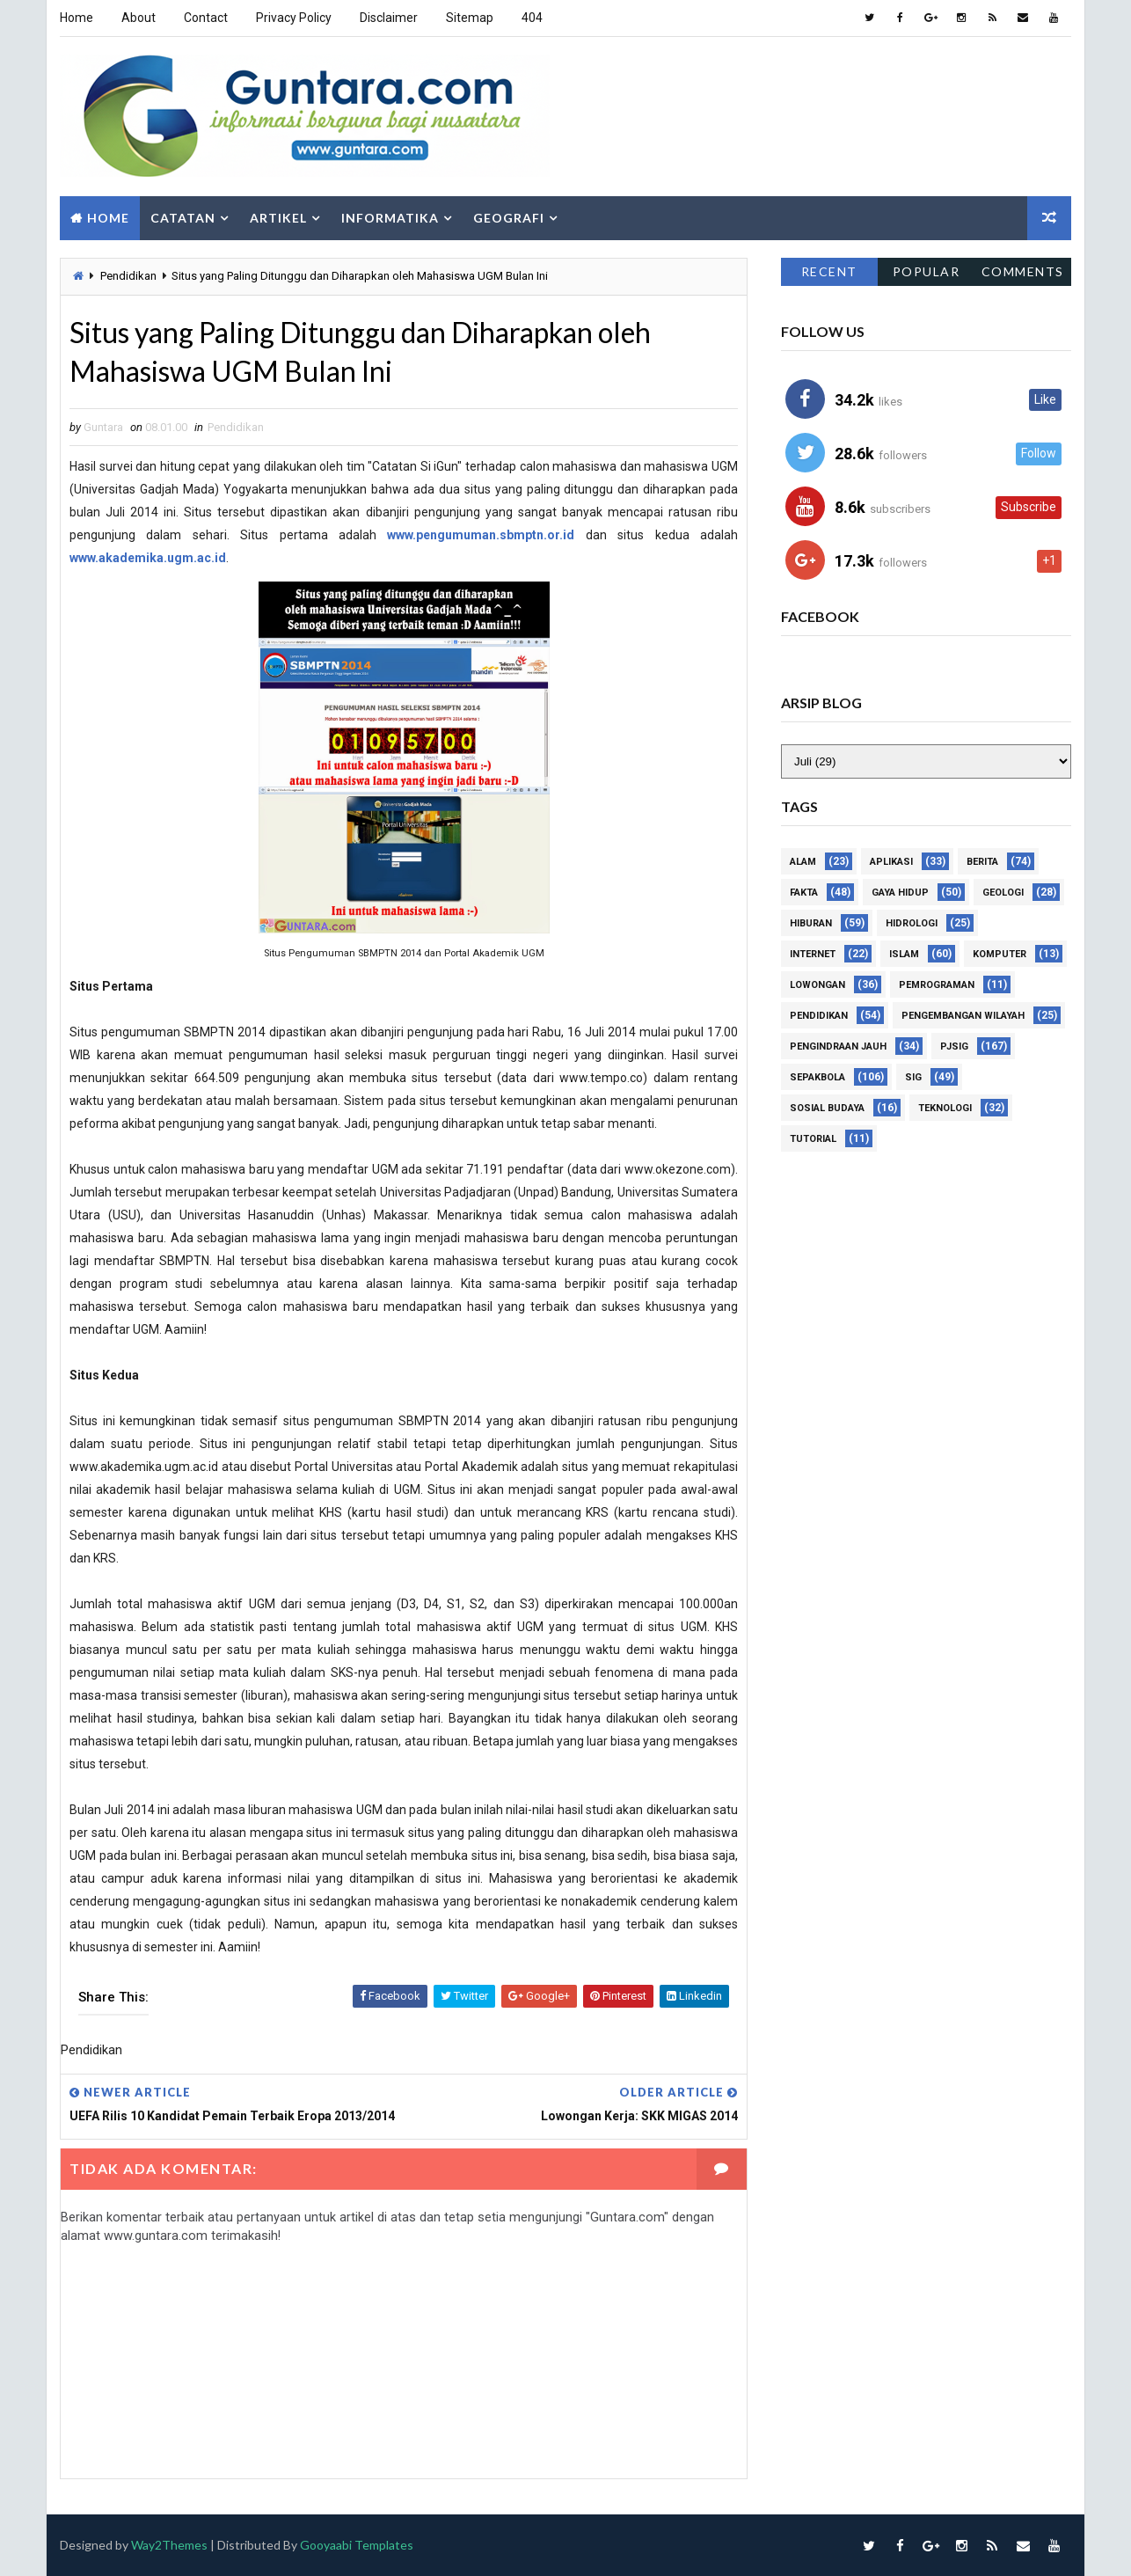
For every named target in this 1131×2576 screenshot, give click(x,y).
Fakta (804, 893)
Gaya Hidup (900, 893)
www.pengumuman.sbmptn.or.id (480, 535)
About (138, 18)
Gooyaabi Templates (356, 2544)
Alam (803, 862)
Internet (812, 955)
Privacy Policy (294, 18)
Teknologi (945, 1109)
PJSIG (954, 1047)
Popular (926, 271)
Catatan (182, 217)
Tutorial (813, 1139)
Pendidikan (128, 275)
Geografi (508, 217)
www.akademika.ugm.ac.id (147, 558)
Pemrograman (936, 986)
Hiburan (811, 924)
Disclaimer (389, 18)
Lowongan (817, 986)
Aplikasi (891, 862)
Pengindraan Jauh (838, 1047)
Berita (982, 862)
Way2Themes (169, 2544)
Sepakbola (817, 1078)
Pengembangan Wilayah (963, 1016)
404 (532, 18)
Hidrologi (912, 924)
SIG (913, 1078)
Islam (904, 955)
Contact (206, 18)
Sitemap (469, 18)
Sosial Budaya (827, 1109)
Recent (829, 271)
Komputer (999, 955)
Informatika (390, 217)
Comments (1022, 271)
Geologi (1003, 893)
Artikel (278, 217)
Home (76, 18)
